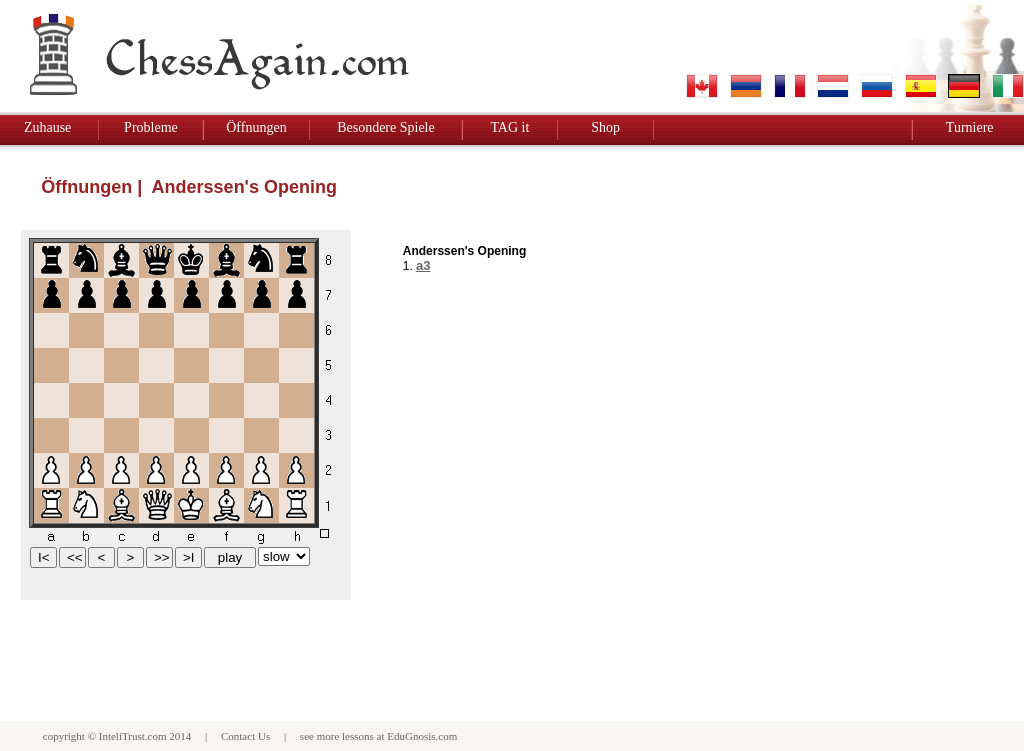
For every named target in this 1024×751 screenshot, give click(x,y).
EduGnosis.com (422, 736)
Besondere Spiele (386, 127)
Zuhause (47, 127)
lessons (358, 736)
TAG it (509, 127)
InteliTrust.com (133, 736)
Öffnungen (256, 127)
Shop (605, 127)
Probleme (151, 127)
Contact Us (245, 736)
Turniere (970, 127)
